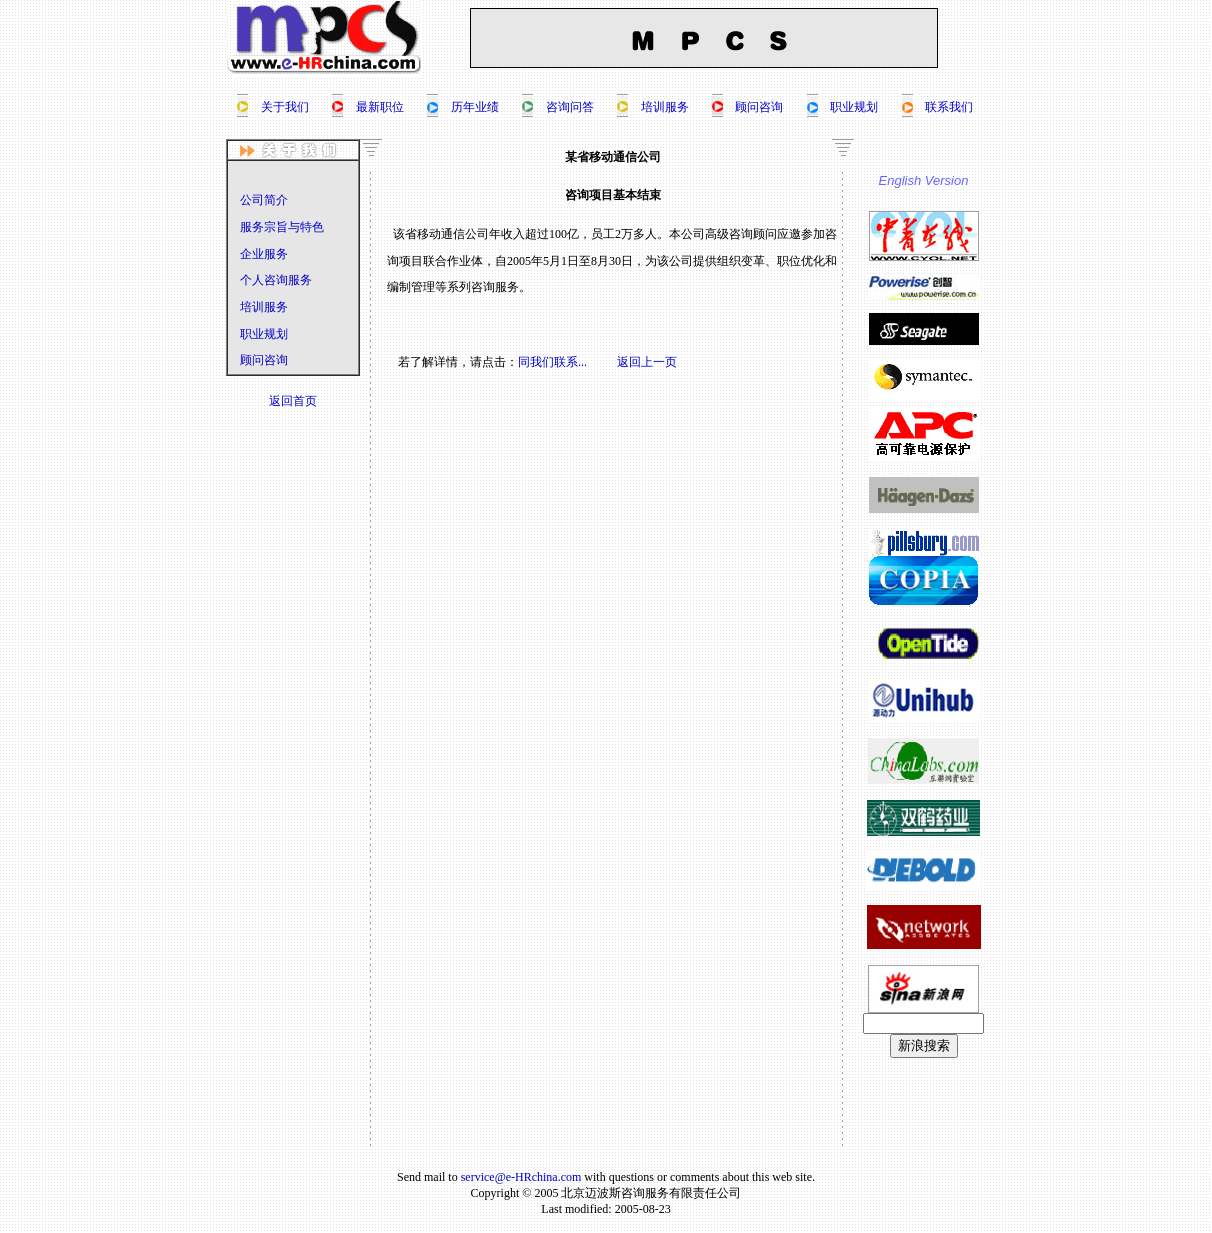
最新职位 (380, 107)
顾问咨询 (759, 107)
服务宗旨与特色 (282, 227)
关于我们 (285, 107)
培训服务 (665, 107)
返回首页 (293, 401)
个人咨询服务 (276, 280)
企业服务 (264, 254)
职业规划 (854, 107)
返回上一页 (647, 362)
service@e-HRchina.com (521, 1177)
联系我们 (949, 107)
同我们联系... (552, 362)
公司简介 (264, 200)
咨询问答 (570, 107)
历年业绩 (475, 107)
